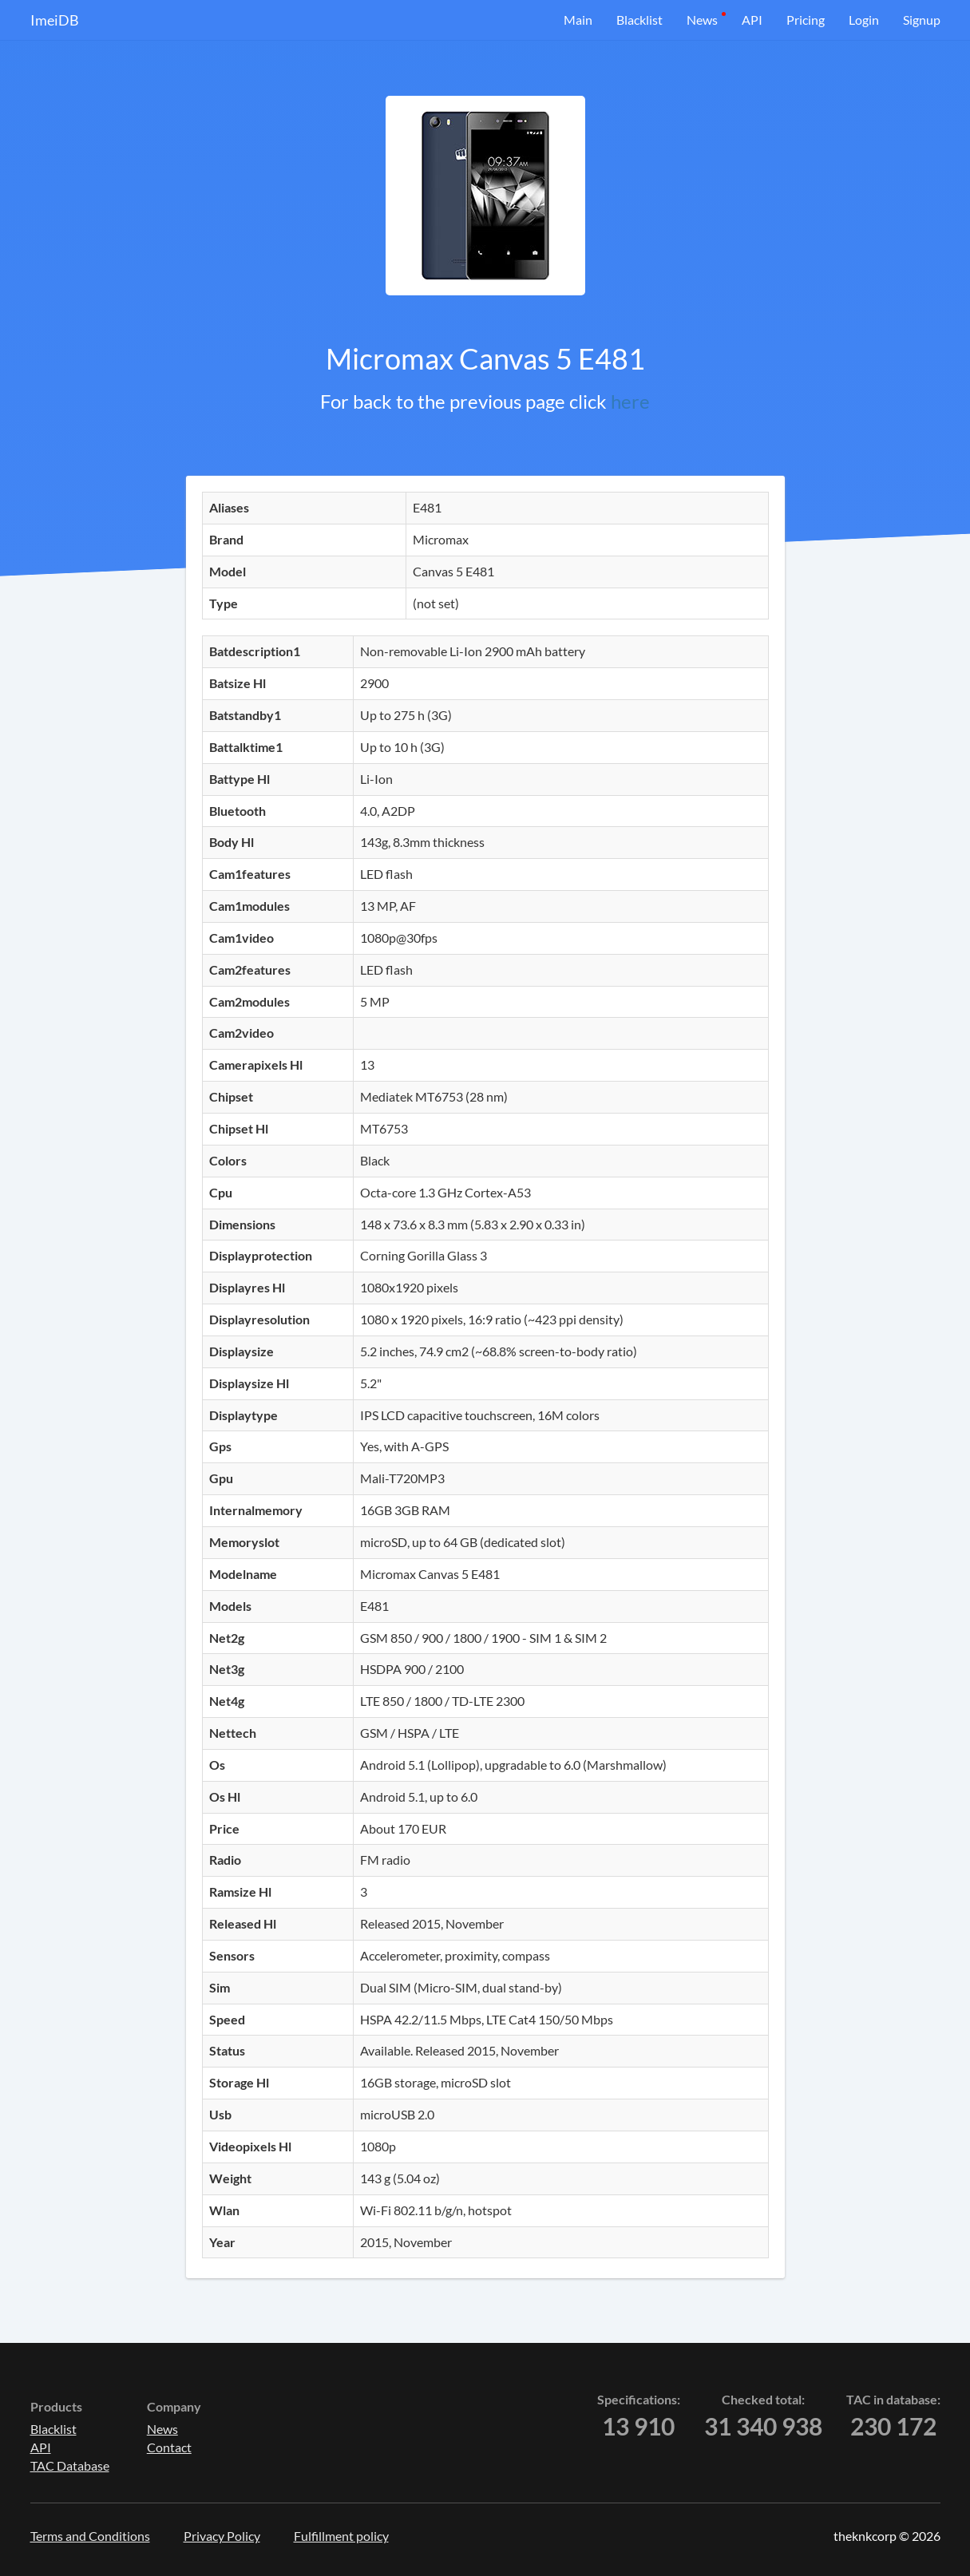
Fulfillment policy (341, 2535)
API (752, 19)
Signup (921, 19)
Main (578, 19)
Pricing (805, 19)
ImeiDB (54, 20)
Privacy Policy (222, 2535)
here (630, 401)
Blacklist (639, 19)
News (702, 19)
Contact (169, 2447)
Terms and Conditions (90, 2535)
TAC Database (69, 2465)
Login (864, 19)
